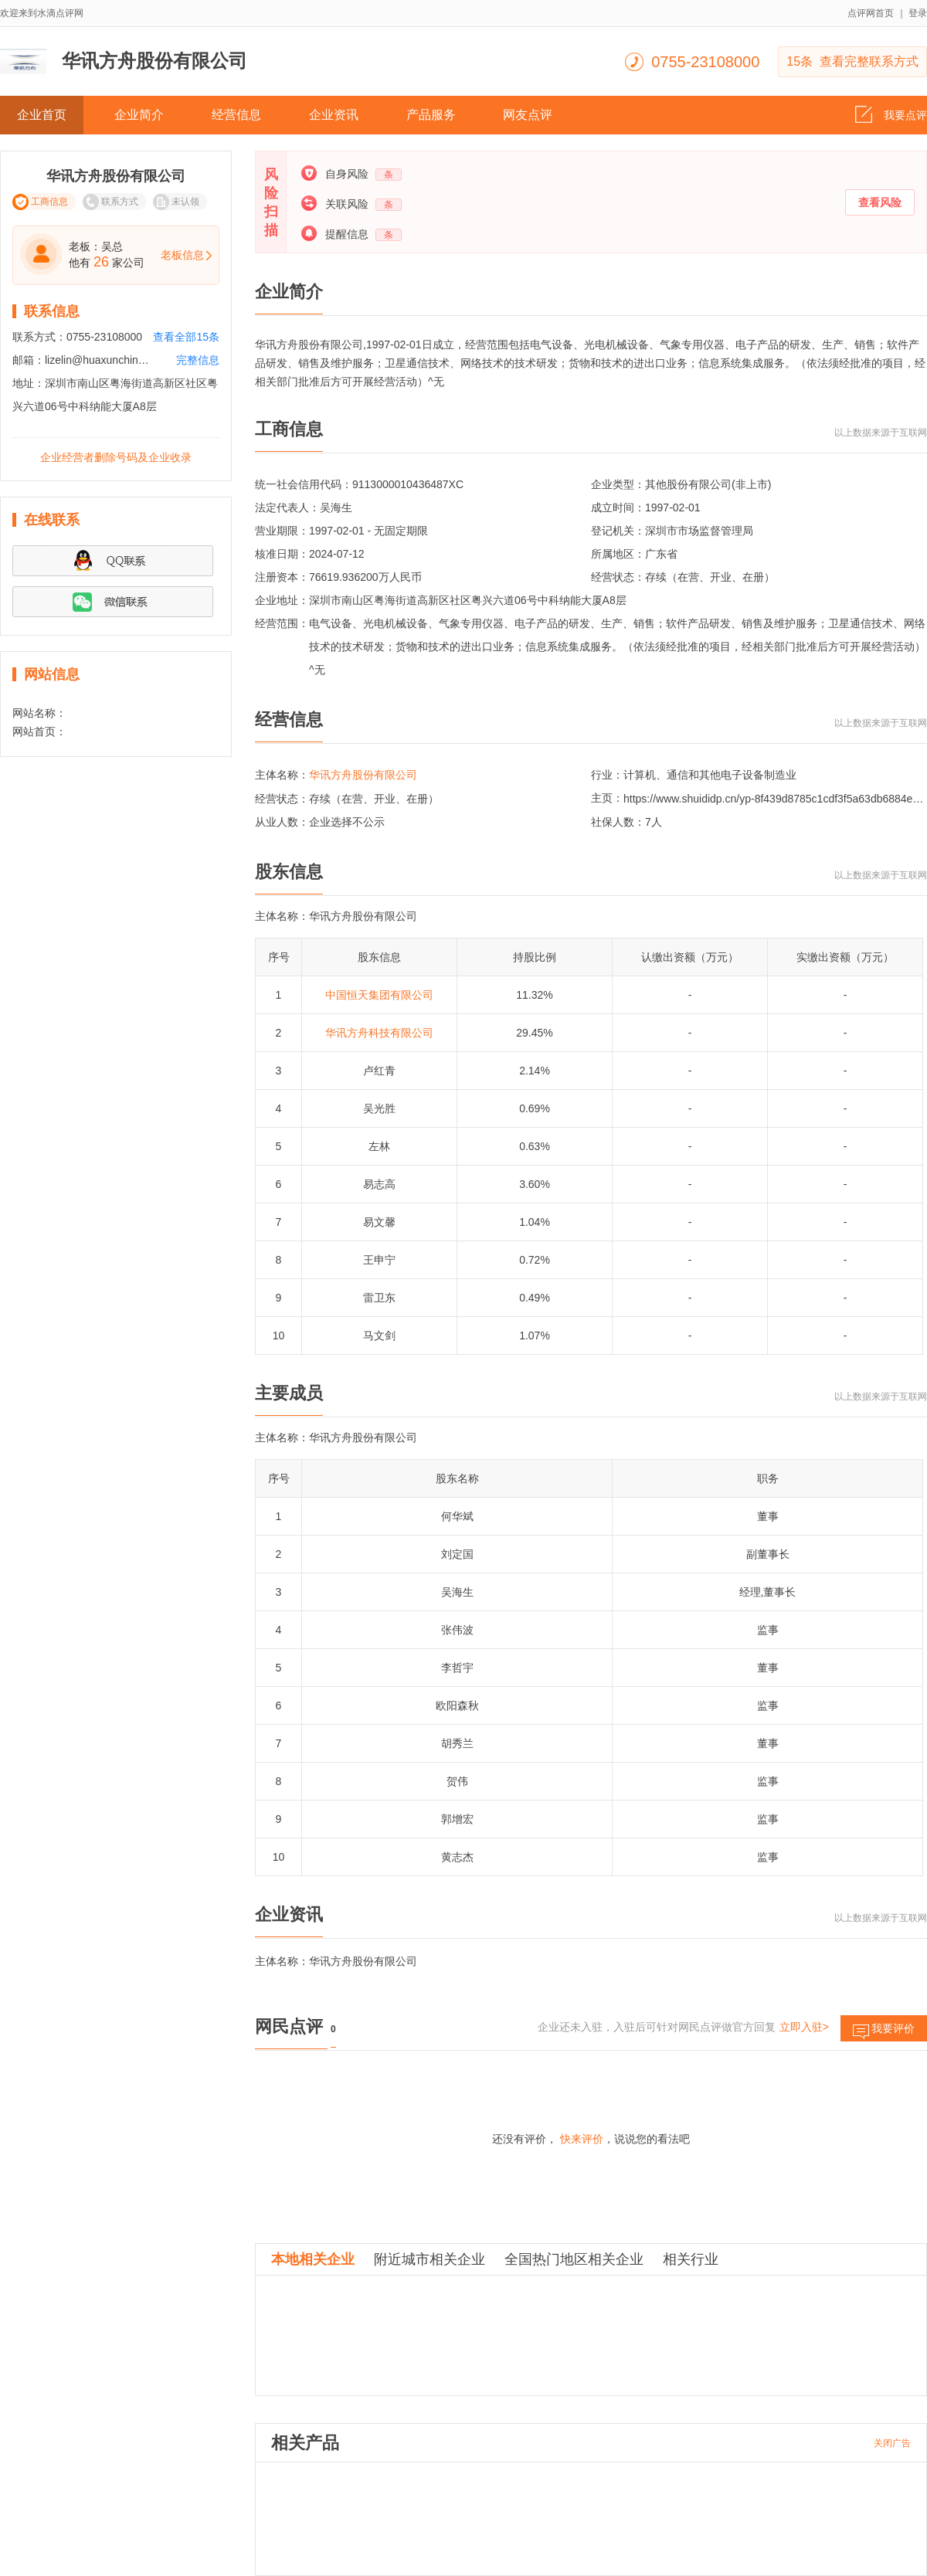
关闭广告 (892, 2443)
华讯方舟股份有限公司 (363, 775)
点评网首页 (870, 13)
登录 (917, 13)
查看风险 (880, 202)
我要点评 (891, 110)
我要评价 (884, 2031)
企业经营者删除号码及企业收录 (116, 457)
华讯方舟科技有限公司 (379, 1033)
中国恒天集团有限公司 (379, 995)
